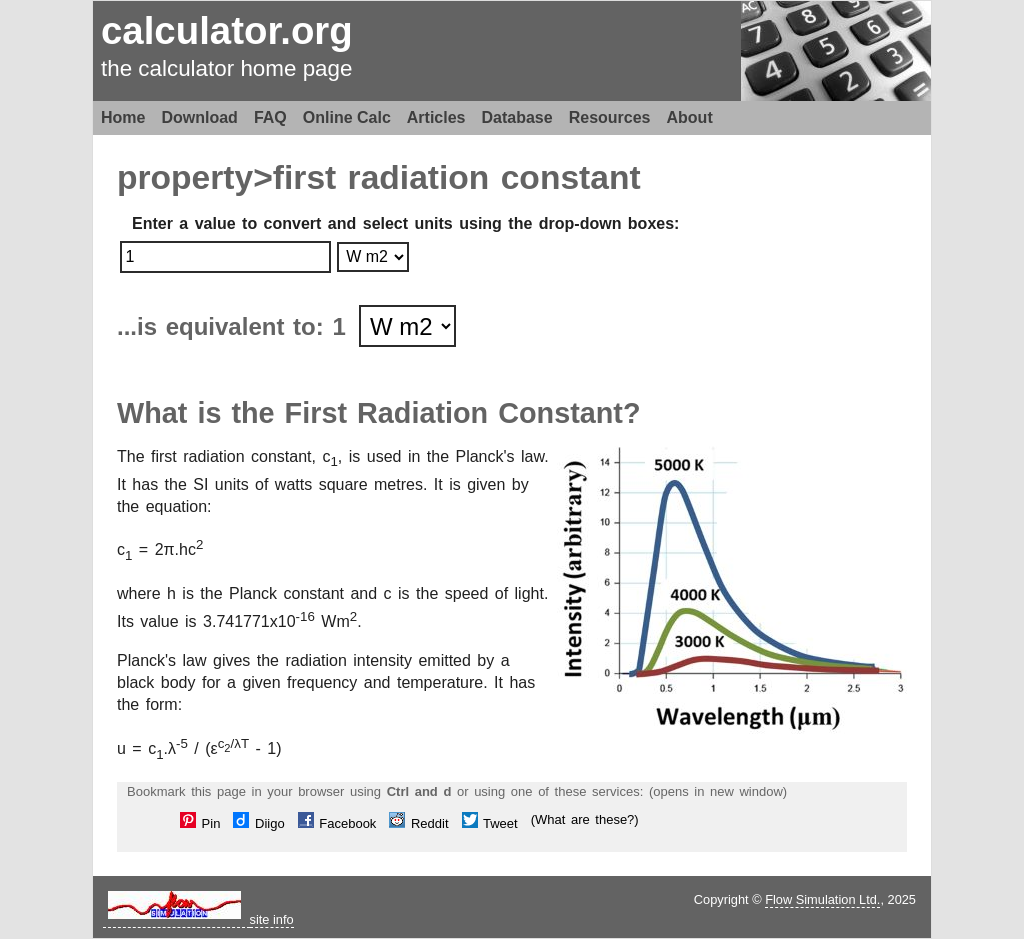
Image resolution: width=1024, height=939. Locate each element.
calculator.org (227, 30)
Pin (200, 823)
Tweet (490, 823)
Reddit (418, 823)
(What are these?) (585, 819)
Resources (610, 117)
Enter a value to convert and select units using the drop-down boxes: (405, 223)
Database (517, 117)
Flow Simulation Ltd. (822, 899)
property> (195, 177)
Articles (436, 117)
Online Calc (347, 117)
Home (123, 117)
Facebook (337, 823)
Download (199, 117)
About (690, 117)
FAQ (270, 117)
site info (272, 919)
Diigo (258, 823)
